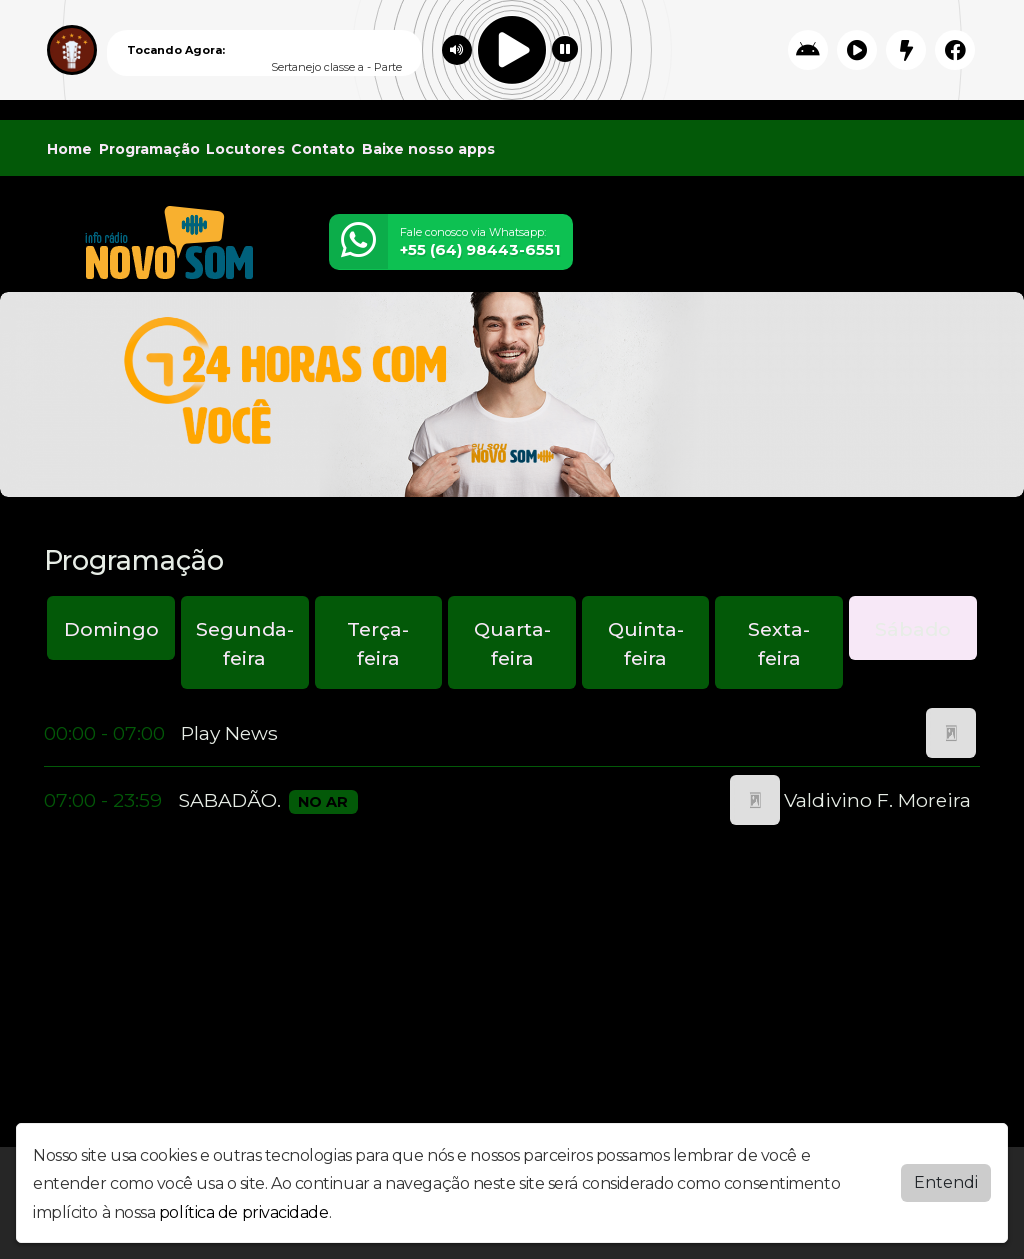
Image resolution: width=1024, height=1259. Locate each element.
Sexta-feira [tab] (779, 643)
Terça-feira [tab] (378, 643)
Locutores (245, 149)
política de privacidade (244, 1212)
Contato (323, 149)
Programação (149, 149)
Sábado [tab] (913, 629)
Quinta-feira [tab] (646, 643)
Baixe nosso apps (428, 149)
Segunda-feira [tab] (245, 643)
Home (69, 149)
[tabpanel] (512, 766)
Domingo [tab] (111, 629)
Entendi (946, 1182)
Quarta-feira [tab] (512, 643)
